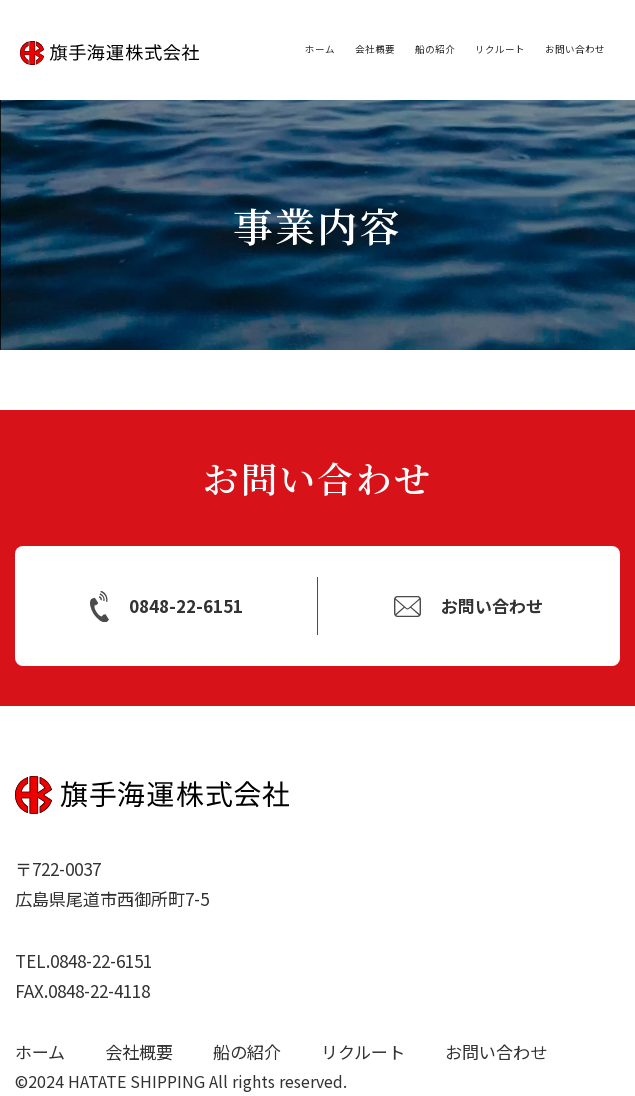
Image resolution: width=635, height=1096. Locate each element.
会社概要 (375, 49)
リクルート (500, 49)
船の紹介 (435, 49)
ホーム (320, 49)
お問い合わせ (575, 49)
